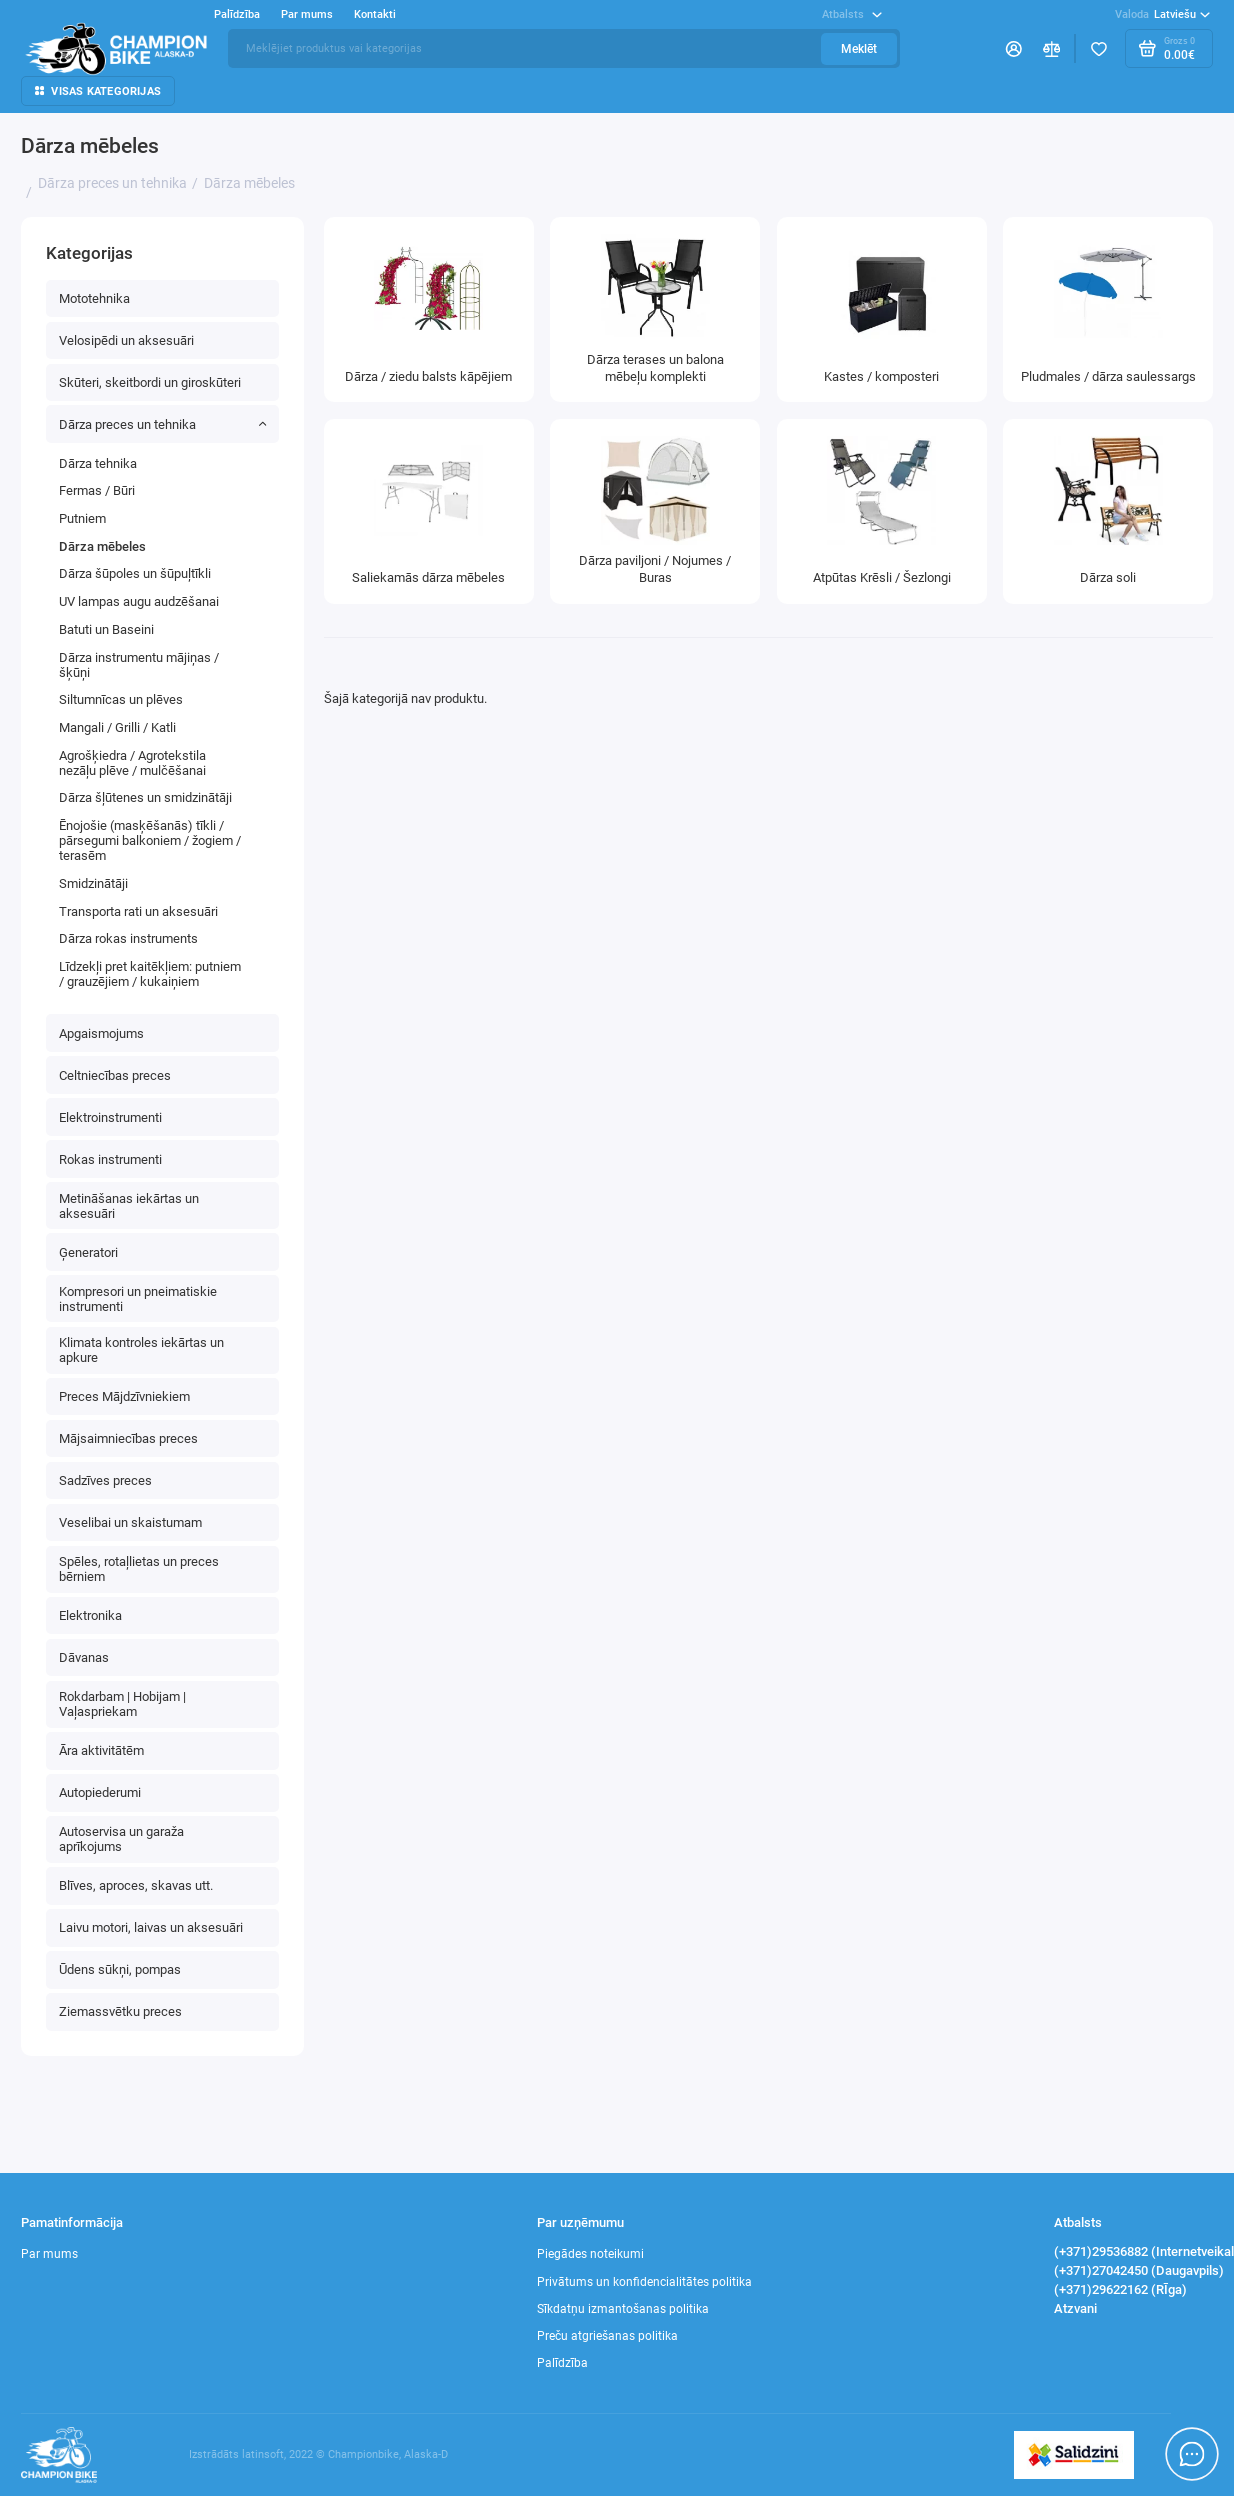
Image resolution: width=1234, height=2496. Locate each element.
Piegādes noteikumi (590, 2254)
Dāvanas (84, 1657)
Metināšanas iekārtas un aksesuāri (129, 1206)
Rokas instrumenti (110, 1159)
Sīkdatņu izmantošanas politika (623, 2309)
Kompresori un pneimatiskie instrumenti (138, 1299)
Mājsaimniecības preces (128, 1438)
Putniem (82, 518)
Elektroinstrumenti (110, 1117)
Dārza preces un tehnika (163, 424)
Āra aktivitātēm (101, 1750)
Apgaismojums (101, 1033)
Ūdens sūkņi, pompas (120, 1969)
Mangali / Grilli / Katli (117, 727)
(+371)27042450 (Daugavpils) (1139, 2270)
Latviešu (1162, 14)
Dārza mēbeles (102, 546)
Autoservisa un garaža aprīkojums (121, 1839)
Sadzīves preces (105, 1480)
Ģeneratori (88, 1252)
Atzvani (1075, 2308)
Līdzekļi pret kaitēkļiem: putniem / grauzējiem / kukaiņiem (150, 974)
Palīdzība (237, 14)
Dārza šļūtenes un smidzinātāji (145, 797)
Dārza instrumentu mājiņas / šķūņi (139, 665)
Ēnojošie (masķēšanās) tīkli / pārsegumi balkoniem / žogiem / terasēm (150, 840)
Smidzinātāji (93, 883)
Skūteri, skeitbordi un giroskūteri (150, 382)
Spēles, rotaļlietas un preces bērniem (139, 1569)
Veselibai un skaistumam (130, 1522)
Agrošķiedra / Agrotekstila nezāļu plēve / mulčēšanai (132, 763)
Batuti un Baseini (106, 629)
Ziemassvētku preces (120, 2011)
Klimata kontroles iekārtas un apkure (141, 1350)
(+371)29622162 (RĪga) (1120, 2289)
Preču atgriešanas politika (607, 2336)
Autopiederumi (100, 1792)
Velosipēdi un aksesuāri (126, 340)
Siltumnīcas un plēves (121, 699)
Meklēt (859, 49)
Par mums (307, 14)
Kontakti (375, 14)
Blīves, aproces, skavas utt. (136, 1885)
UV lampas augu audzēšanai (139, 601)
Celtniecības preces (115, 1075)
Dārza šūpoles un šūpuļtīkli (135, 573)
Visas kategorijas (98, 91)
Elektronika (90, 1615)
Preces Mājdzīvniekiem (124, 1396)
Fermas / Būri (97, 490)
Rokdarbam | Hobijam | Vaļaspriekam (122, 1704)
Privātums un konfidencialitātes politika (644, 2282)
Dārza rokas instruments (128, 938)
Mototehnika (94, 298)
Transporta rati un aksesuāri (138, 911)
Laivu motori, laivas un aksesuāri (151, 1927)
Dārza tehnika (98, 463)
